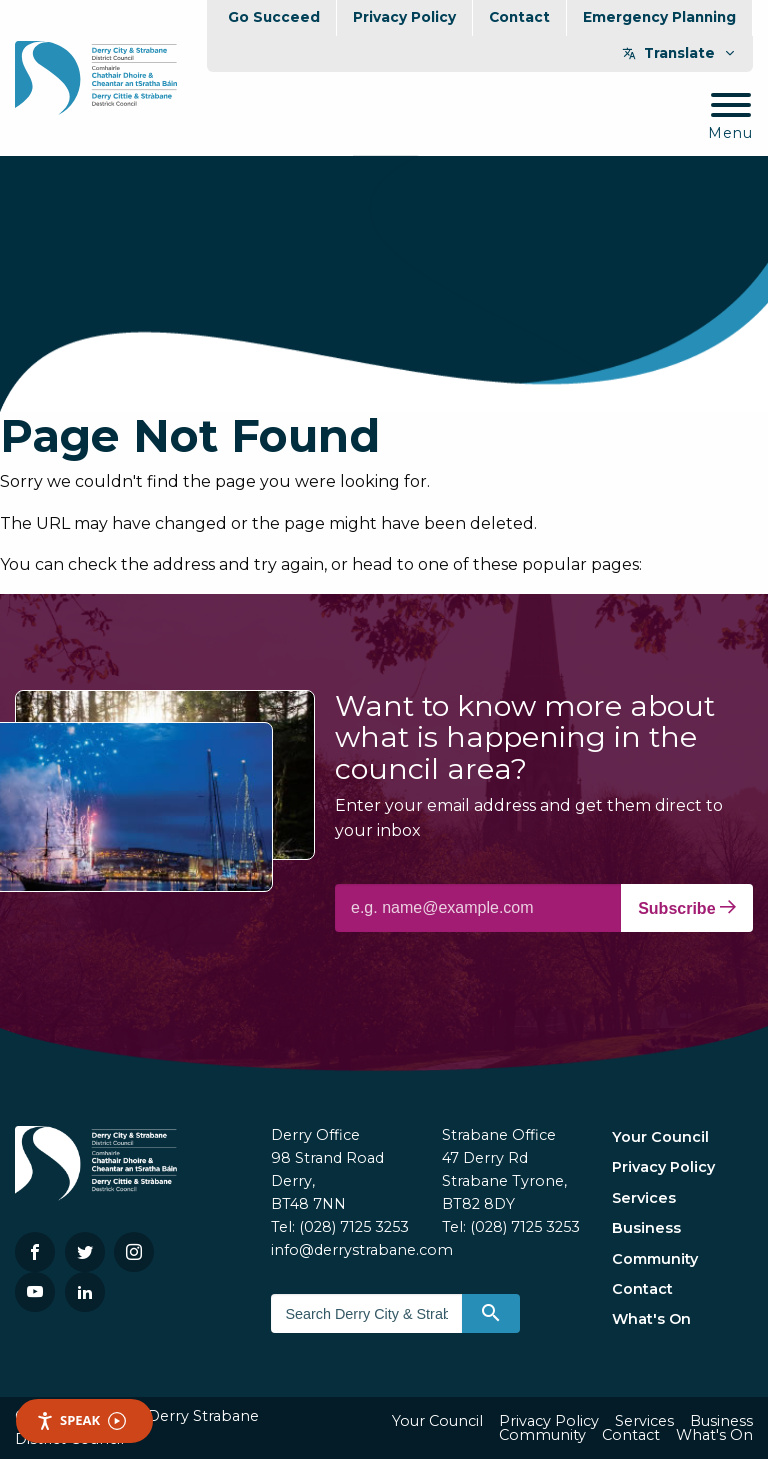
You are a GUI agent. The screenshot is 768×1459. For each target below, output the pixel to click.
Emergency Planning (659, 17)
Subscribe (687, 908)
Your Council (660, 1137)
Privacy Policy (404, 17)
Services (644, 1198)
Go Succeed (274, 17)
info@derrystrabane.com (362, 1250)
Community (655, 1259)
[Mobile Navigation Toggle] (730, 117)
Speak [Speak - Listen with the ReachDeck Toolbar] (81, 1420)
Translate (679, 53)
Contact (519, 17)
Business (646, 1228)
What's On (651, 1319)
